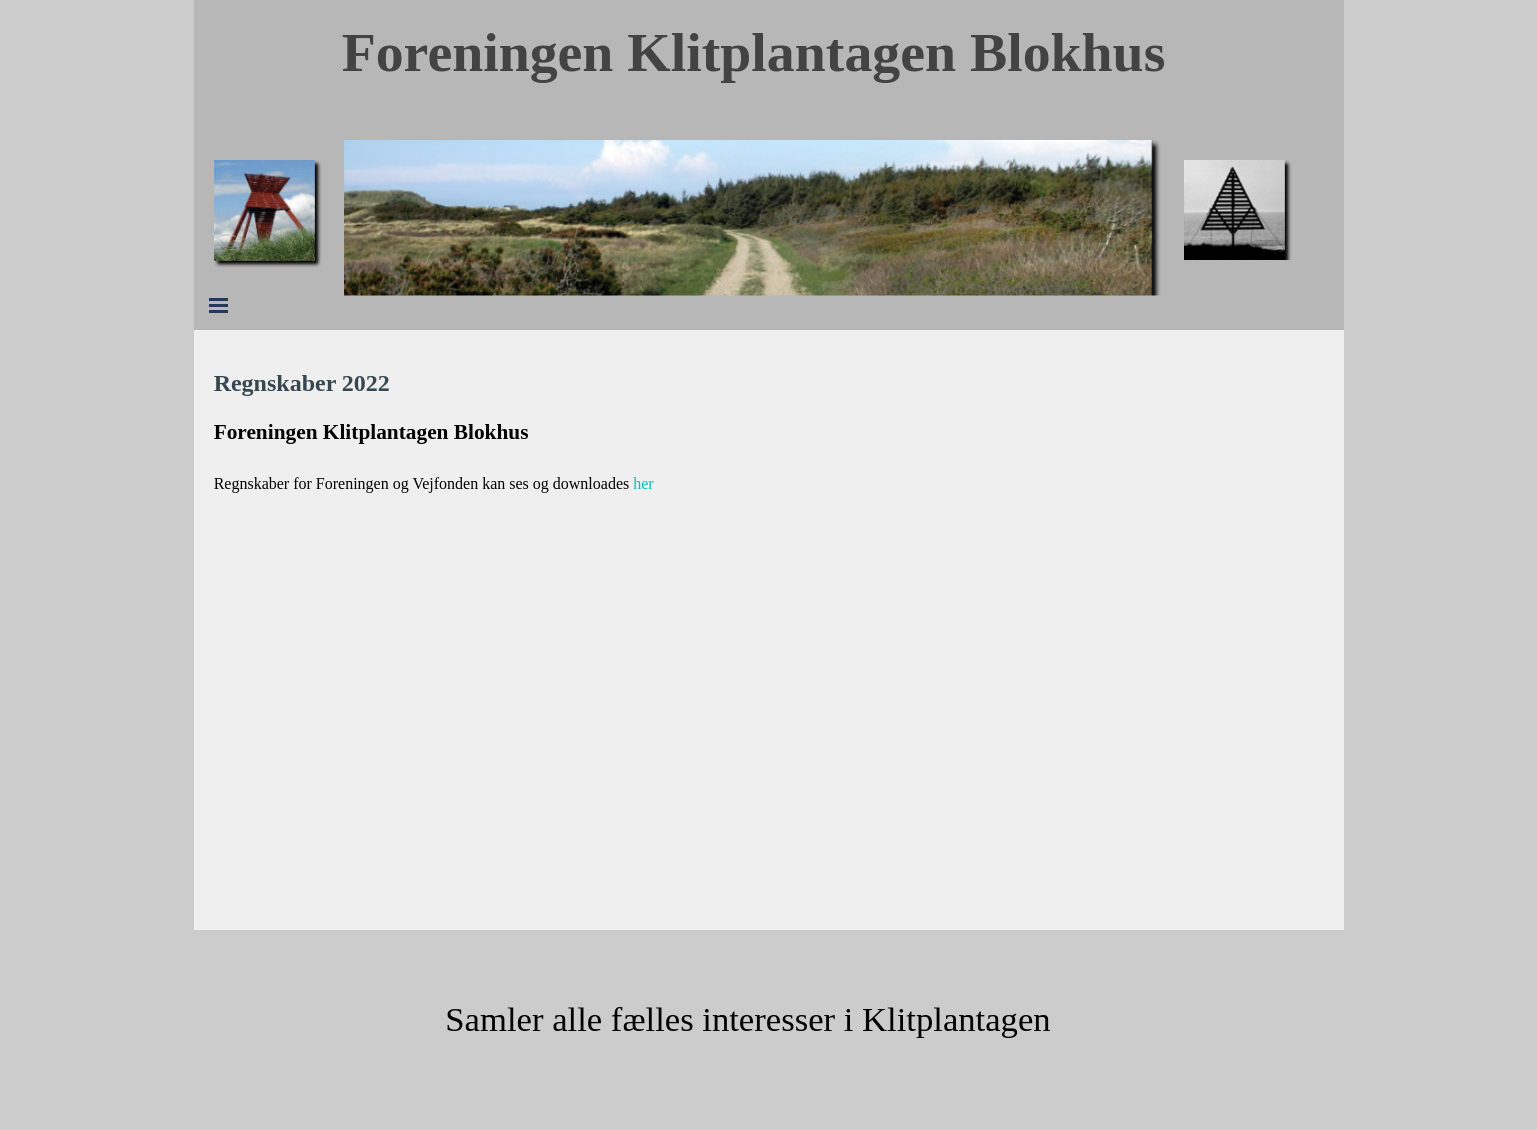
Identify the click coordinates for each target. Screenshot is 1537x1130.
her (643, 483)
